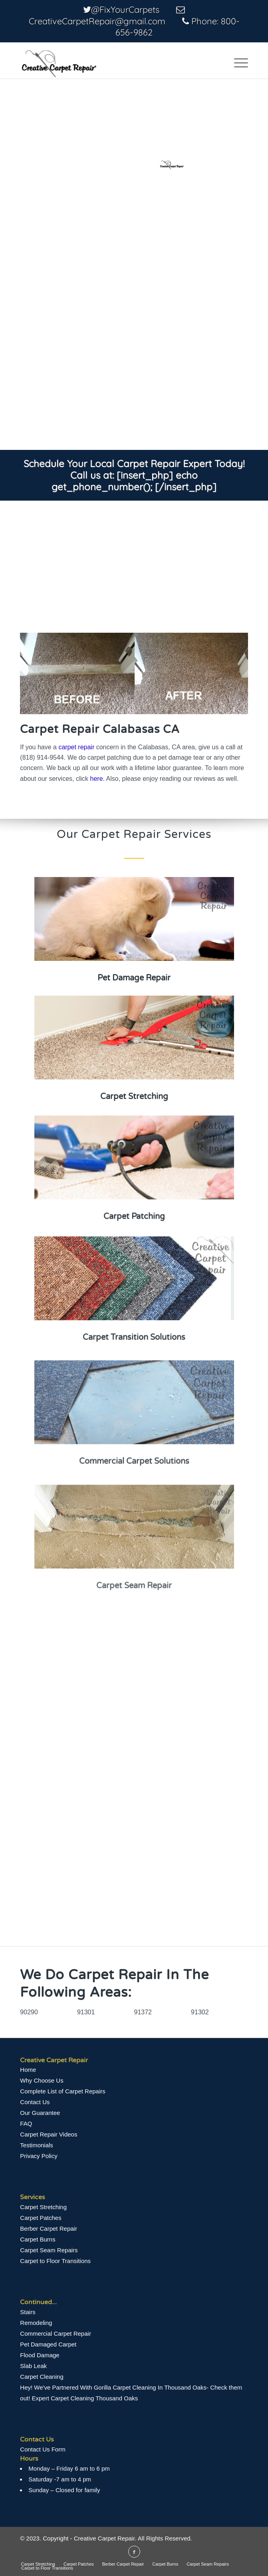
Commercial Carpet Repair (55, 2333)
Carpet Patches (40, 2217)
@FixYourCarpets (125, 9)
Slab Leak (33, 2365)
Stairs (27, 2312)
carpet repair (76, 747)
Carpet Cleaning (41, 2376)
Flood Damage (39, 2355)
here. (97, 778)
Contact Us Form (42, 2449)
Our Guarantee (40, 2112)
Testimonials (36, 2145)
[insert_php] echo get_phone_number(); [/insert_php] (134, 481)
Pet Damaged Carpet (48, 2344)
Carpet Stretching (43, 2207)
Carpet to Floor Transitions (55, 2260)
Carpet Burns (37, 2239)
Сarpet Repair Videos (48, 2134)
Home (28, 2069)
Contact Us (35, 2102)
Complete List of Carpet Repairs (62, 2091)
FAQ (26, 2123)
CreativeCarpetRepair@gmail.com (97, 21)
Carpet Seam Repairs (48, 2250)
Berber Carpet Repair (48, 2228)
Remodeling (36, 2322)
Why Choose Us (41, 2080)
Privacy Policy (38, 2155)
